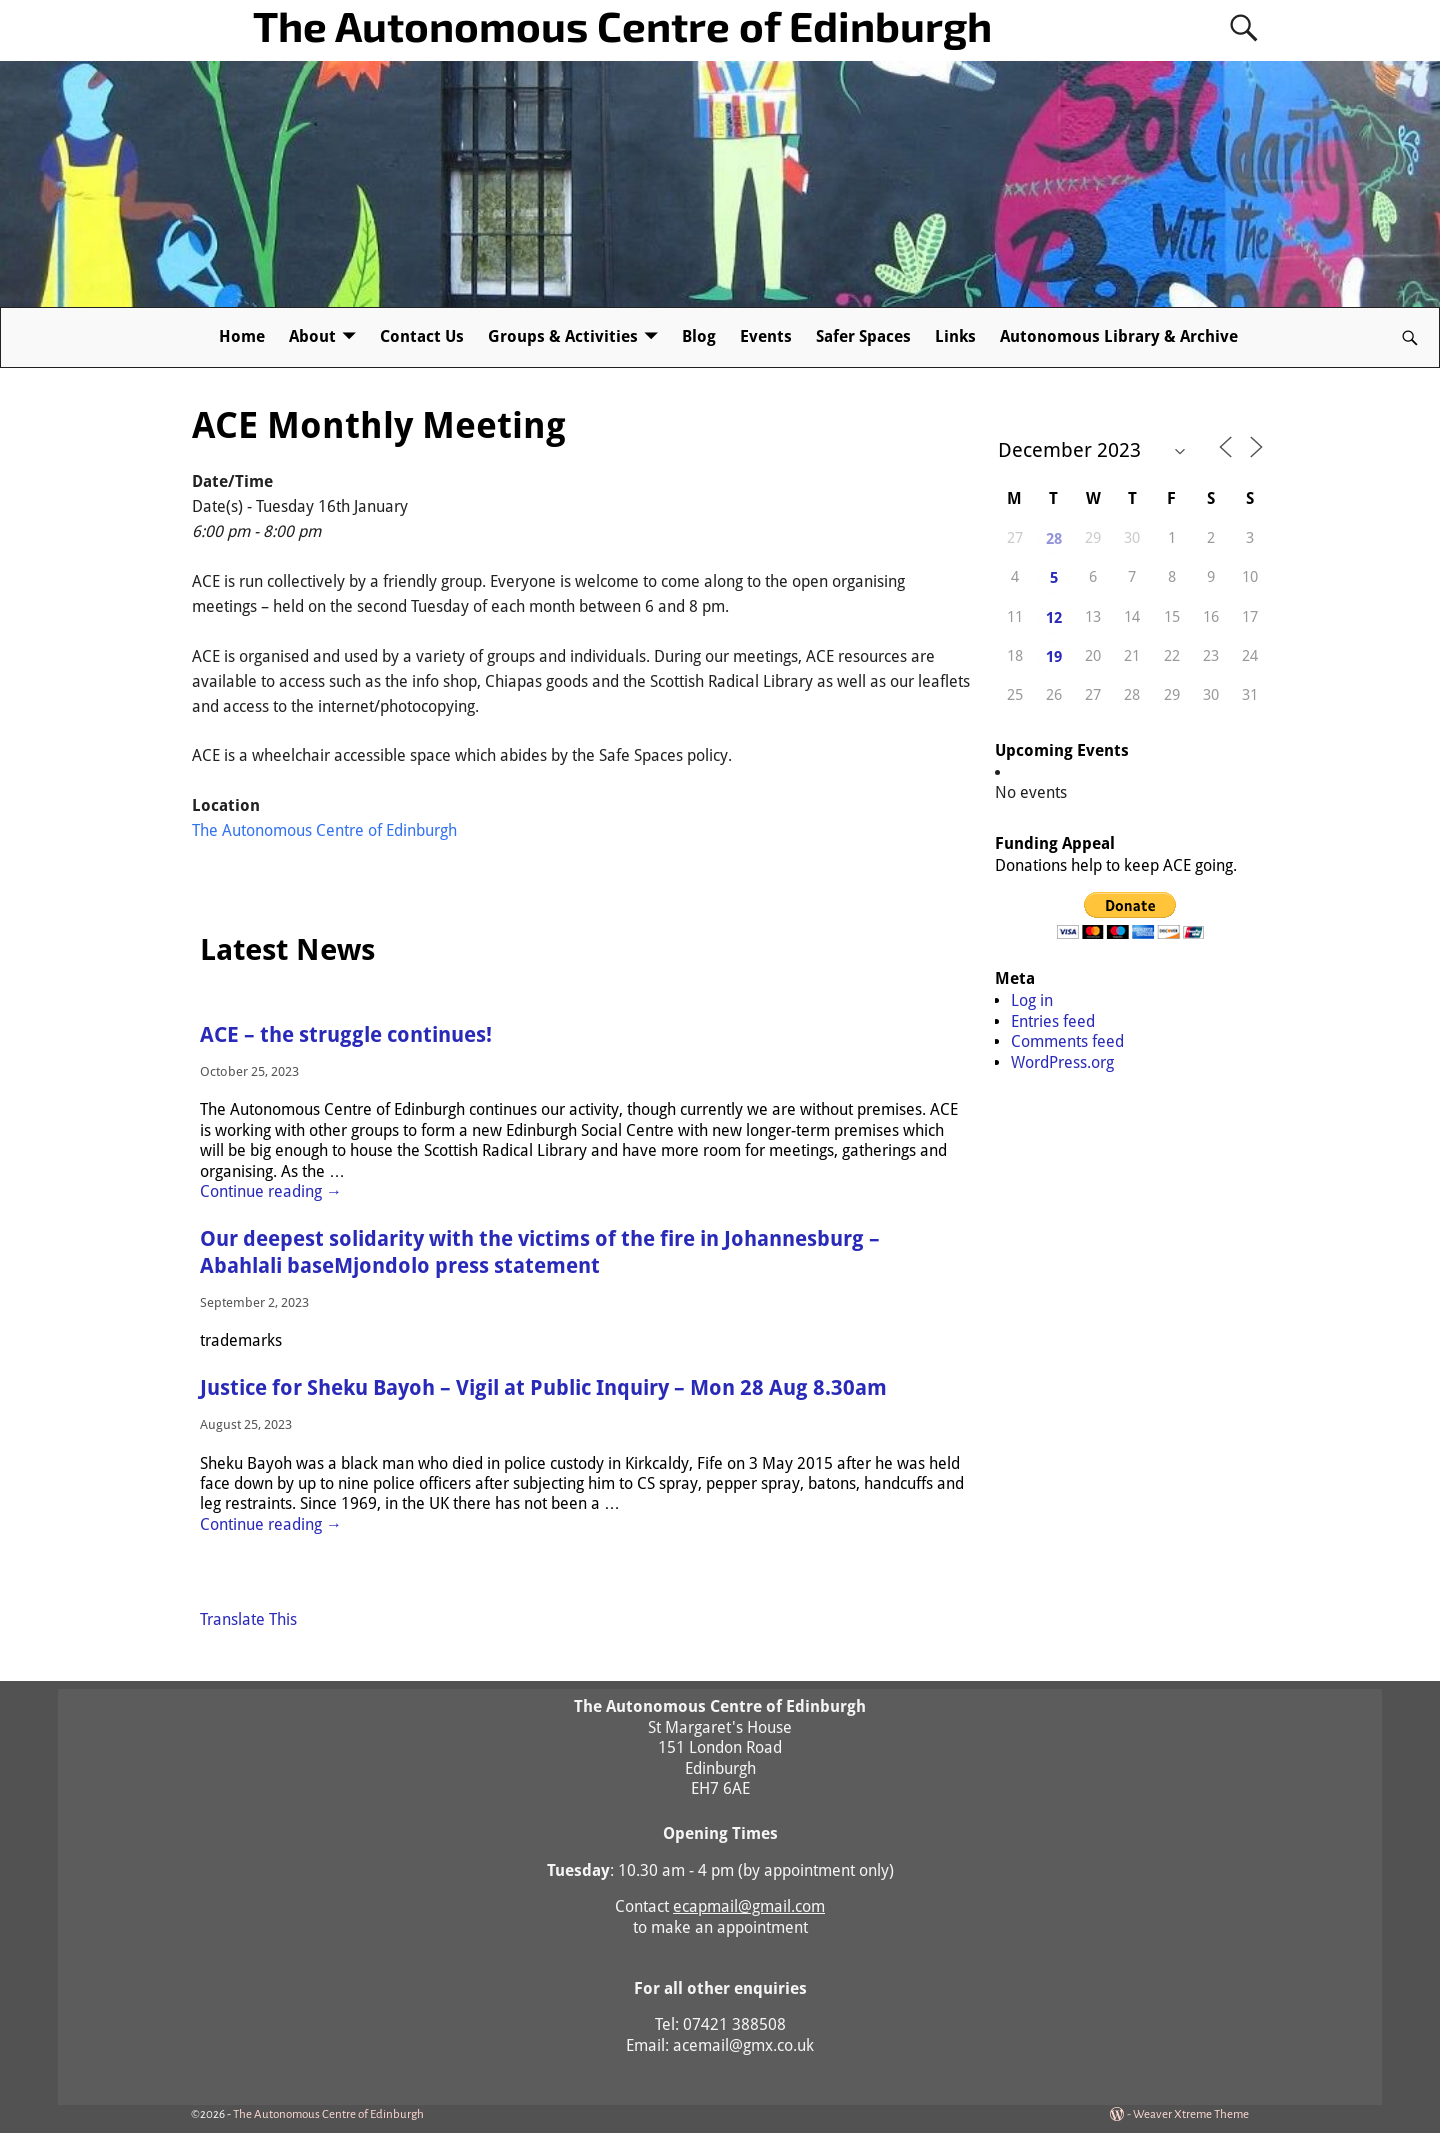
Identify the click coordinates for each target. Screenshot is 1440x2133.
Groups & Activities (563, 336)
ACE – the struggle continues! (346, 1035)
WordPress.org (1062, 1062)
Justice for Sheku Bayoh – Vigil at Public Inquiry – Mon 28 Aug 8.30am (543, 1388)
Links (955, 336)
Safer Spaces (863, 336)
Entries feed (1053, 1021)
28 (1054, 539)
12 (1054, 618)
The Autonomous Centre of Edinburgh (622, 25)
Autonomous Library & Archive (1119, 336)
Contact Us (422, 336)
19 (1054, 657)
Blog (699, 336)
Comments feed (1067, 1041)
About (312, 336)
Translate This (248, 1619)
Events (766, 336)
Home (242, 336)
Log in (1032, 1000)
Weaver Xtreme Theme (1191, 2114)
